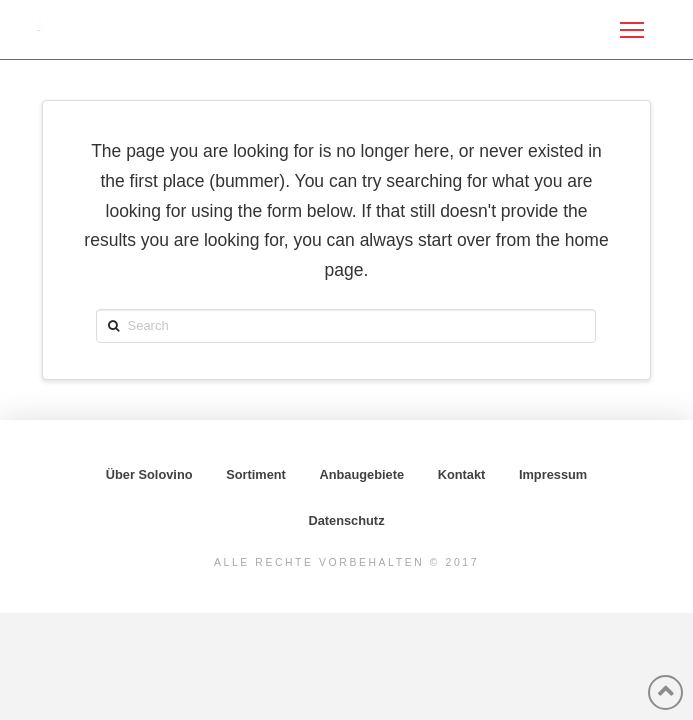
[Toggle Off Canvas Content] (632, 30)
